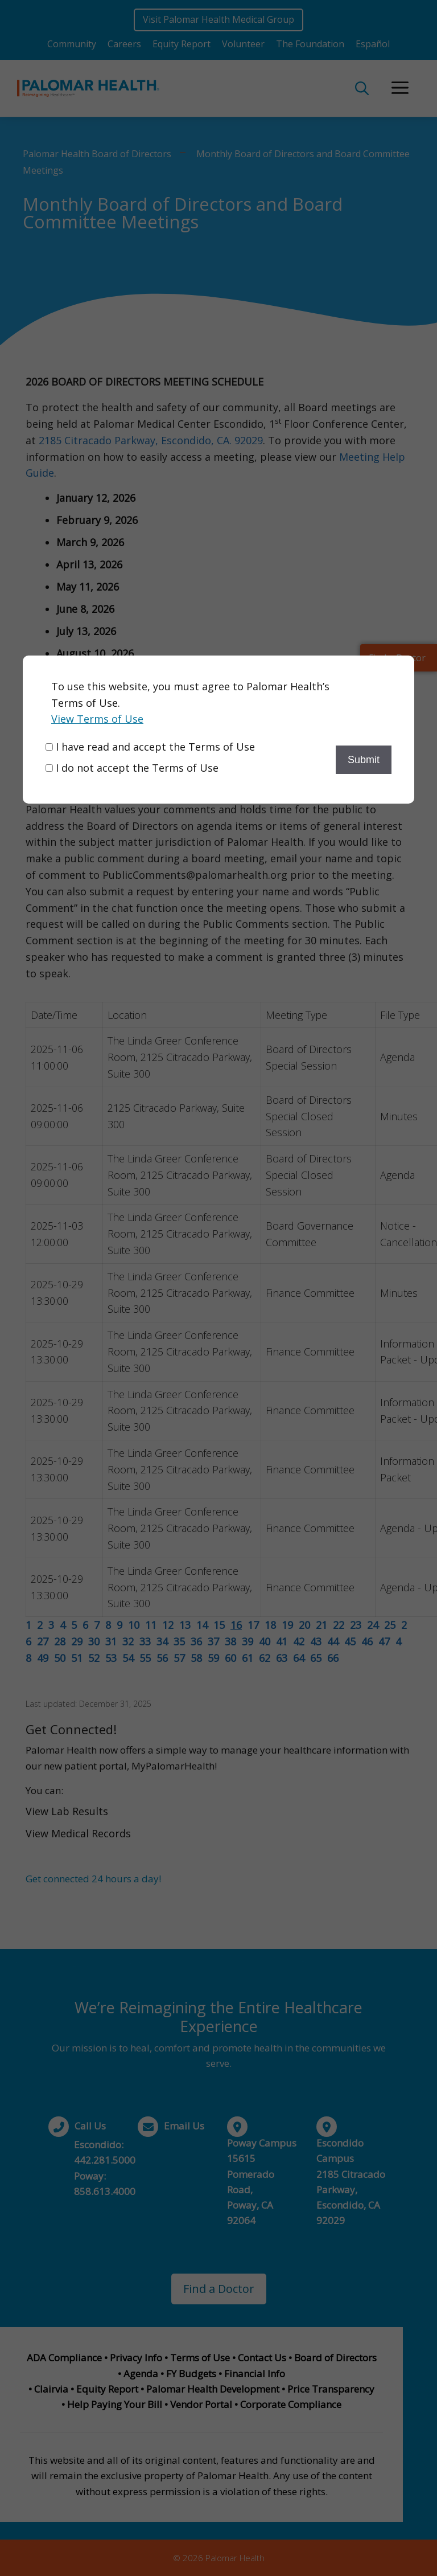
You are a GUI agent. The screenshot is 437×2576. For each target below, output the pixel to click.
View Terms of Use (97, 719)
